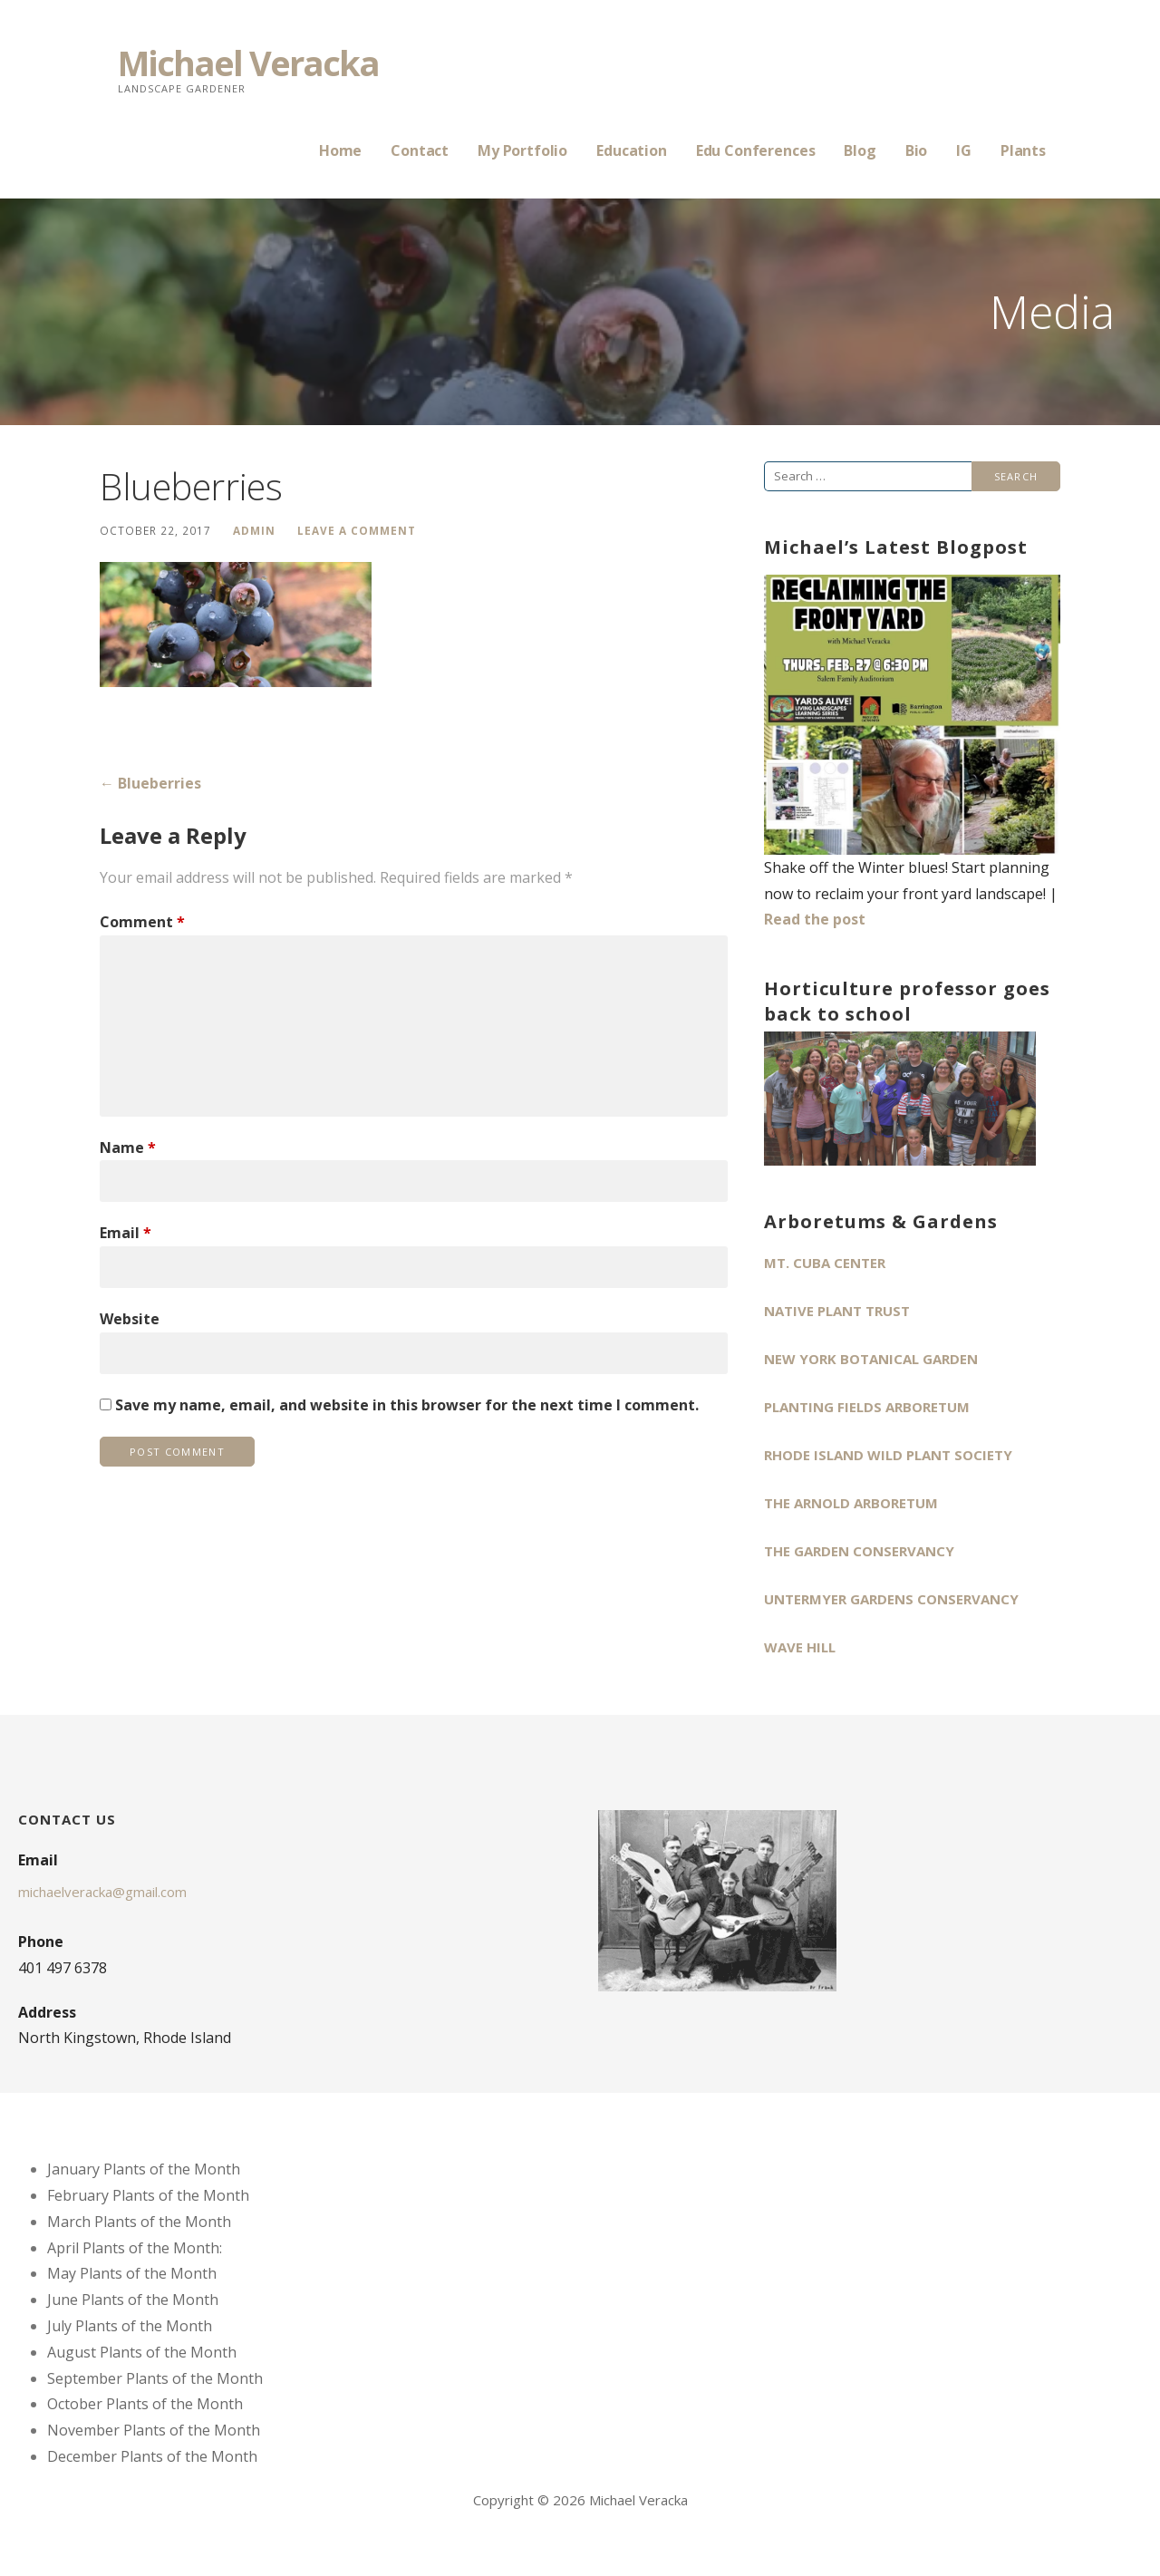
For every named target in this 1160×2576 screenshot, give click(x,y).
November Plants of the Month (153, 2430)
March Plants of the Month (139, 2222)
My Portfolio (522, 150)
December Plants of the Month (152, 2456)
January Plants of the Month (143, 2169)
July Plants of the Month (129, 2326)
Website (130, 1319)
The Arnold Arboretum (851, 1503)
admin (254, 530)
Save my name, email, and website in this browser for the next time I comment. (407, 1405)
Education (631, 150)
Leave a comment (356, 530)
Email (125, 1233)
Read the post (814, 919)
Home (340, 150)
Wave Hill (800, 1647)
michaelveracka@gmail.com (102, 1892)
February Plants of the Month (148, 2195)
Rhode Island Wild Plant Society (888, 1455)
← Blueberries (150, 783)
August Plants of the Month (142, 2352)
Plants (1023, 150)
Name (128, 1147)
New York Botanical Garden (871, 1359)
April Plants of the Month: (134, 2248)
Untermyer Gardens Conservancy (891, 1599)
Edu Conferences (756, 150)
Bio (916, 150)
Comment (142, 922)
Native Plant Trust (837, 1311)
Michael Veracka (248, 62)
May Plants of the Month (132, 2273)
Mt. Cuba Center (824, 1263)
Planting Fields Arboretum (867, 1407)
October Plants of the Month (145, 2404)
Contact (420, 150)
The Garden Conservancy (859, 1551)
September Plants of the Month (155, 2378)
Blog (859, 150)
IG (964, 150)
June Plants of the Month (132, 2300)
